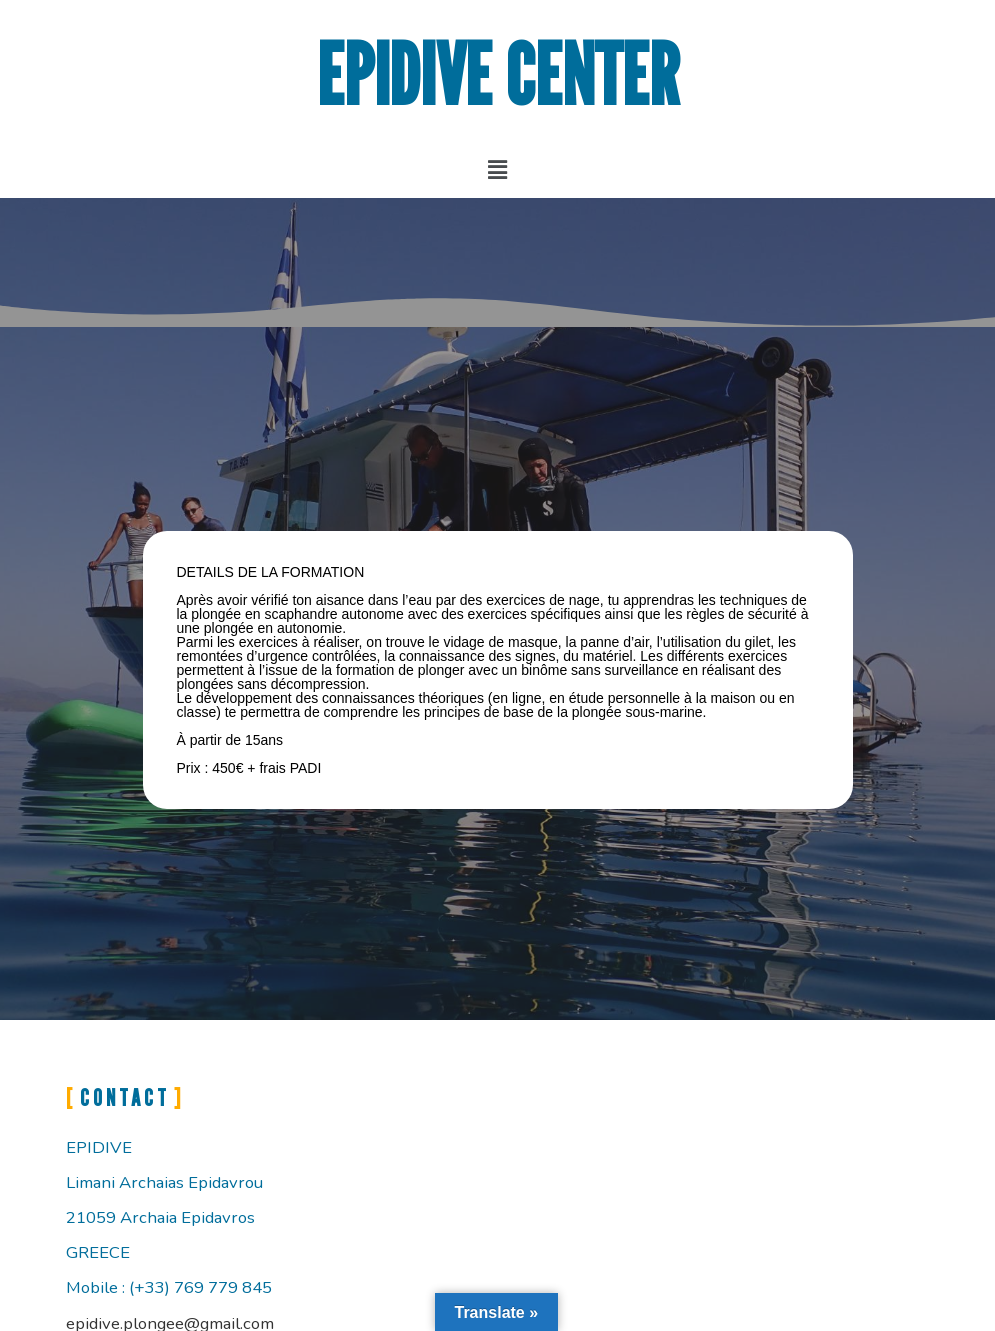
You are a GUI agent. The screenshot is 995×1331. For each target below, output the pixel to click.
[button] (497, 169)
